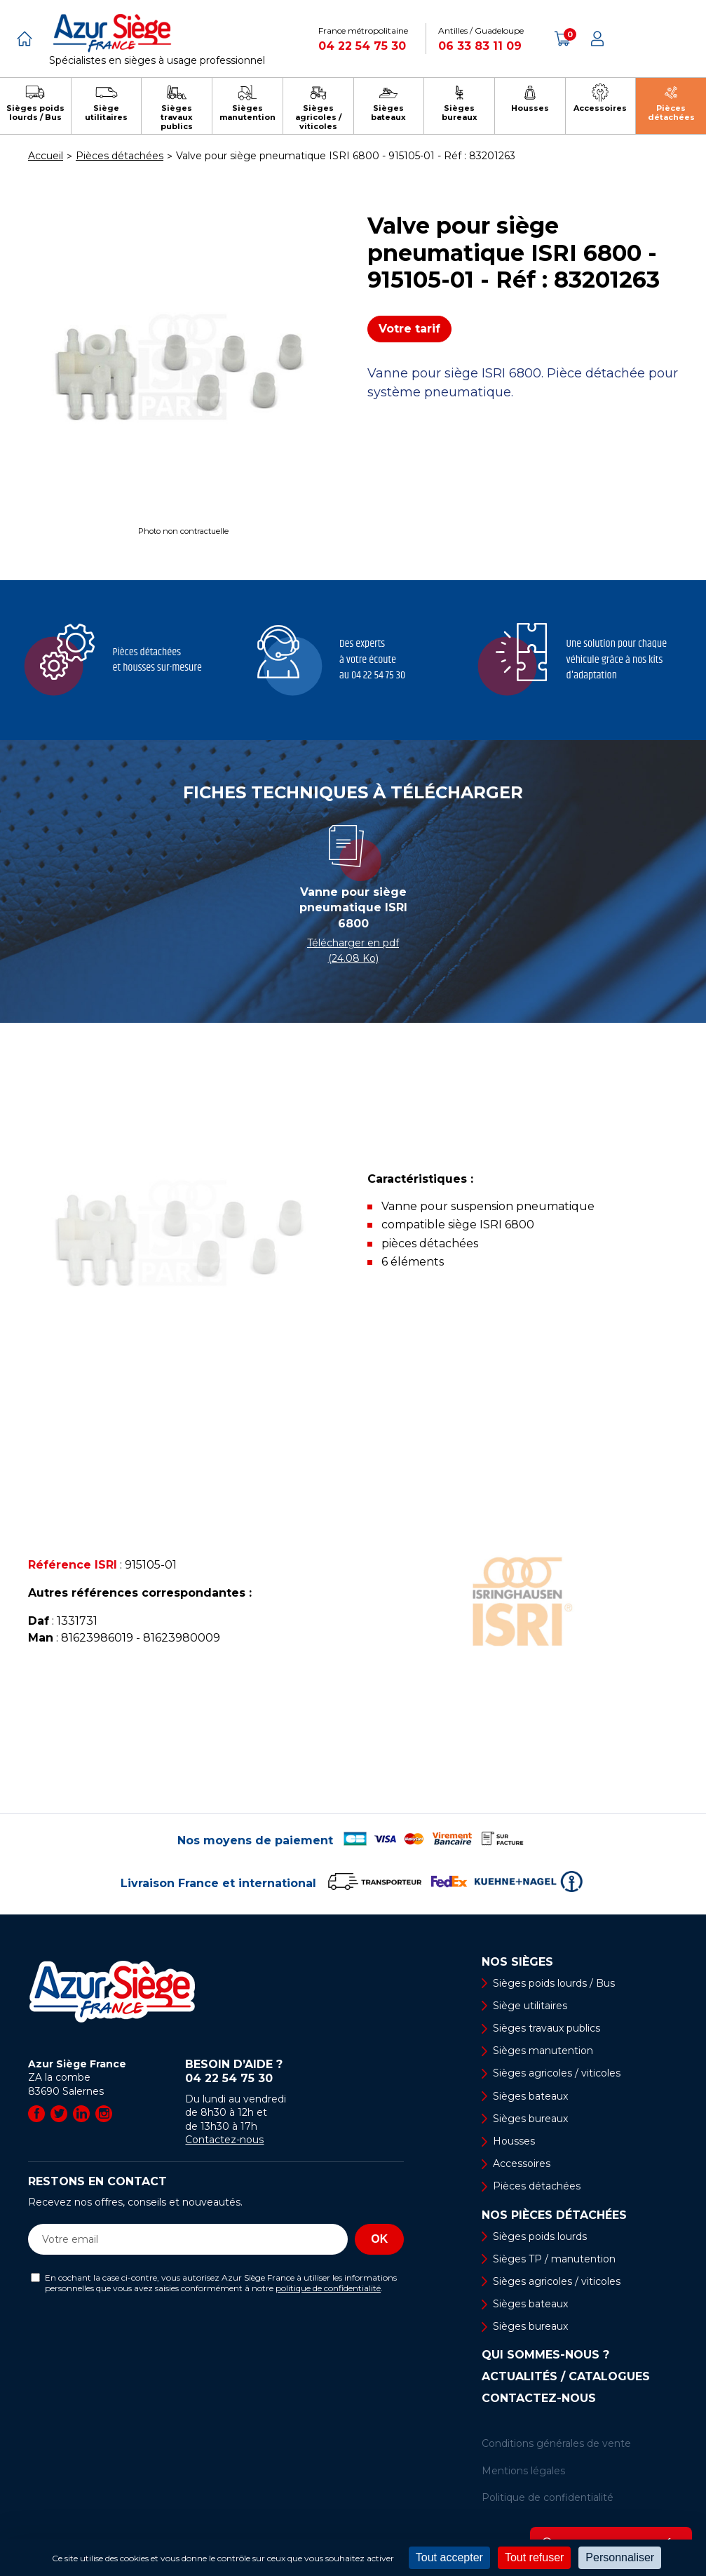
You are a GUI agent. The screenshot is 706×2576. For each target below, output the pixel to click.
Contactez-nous (224, 2139)
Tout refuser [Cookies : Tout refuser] (534, 2557)
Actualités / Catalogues (566, 2376)
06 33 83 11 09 (480, 46)
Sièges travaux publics (546, 2028)
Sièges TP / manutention (554, 2259)
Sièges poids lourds (540, 2236)
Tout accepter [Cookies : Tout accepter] (449, 2557)
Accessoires (521, 2163)
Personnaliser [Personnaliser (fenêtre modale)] (619, 2557)
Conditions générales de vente (556, 2443)
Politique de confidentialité (547, 2497)
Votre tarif (409, 328)
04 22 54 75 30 (362, 46)
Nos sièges (517, 1962)
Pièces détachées (537, 2186)
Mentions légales (523, 2470)
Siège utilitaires (530, 2005)
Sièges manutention (543, 2050)
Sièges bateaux (530, 2096)
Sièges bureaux (530, 2118)
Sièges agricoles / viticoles (556, 2073)
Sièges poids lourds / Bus (554, 1983)
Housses (514, 2141)
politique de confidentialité (328, 2288)
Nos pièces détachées (554, 2215)
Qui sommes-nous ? (545, 2355)
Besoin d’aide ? (294, 2072)
